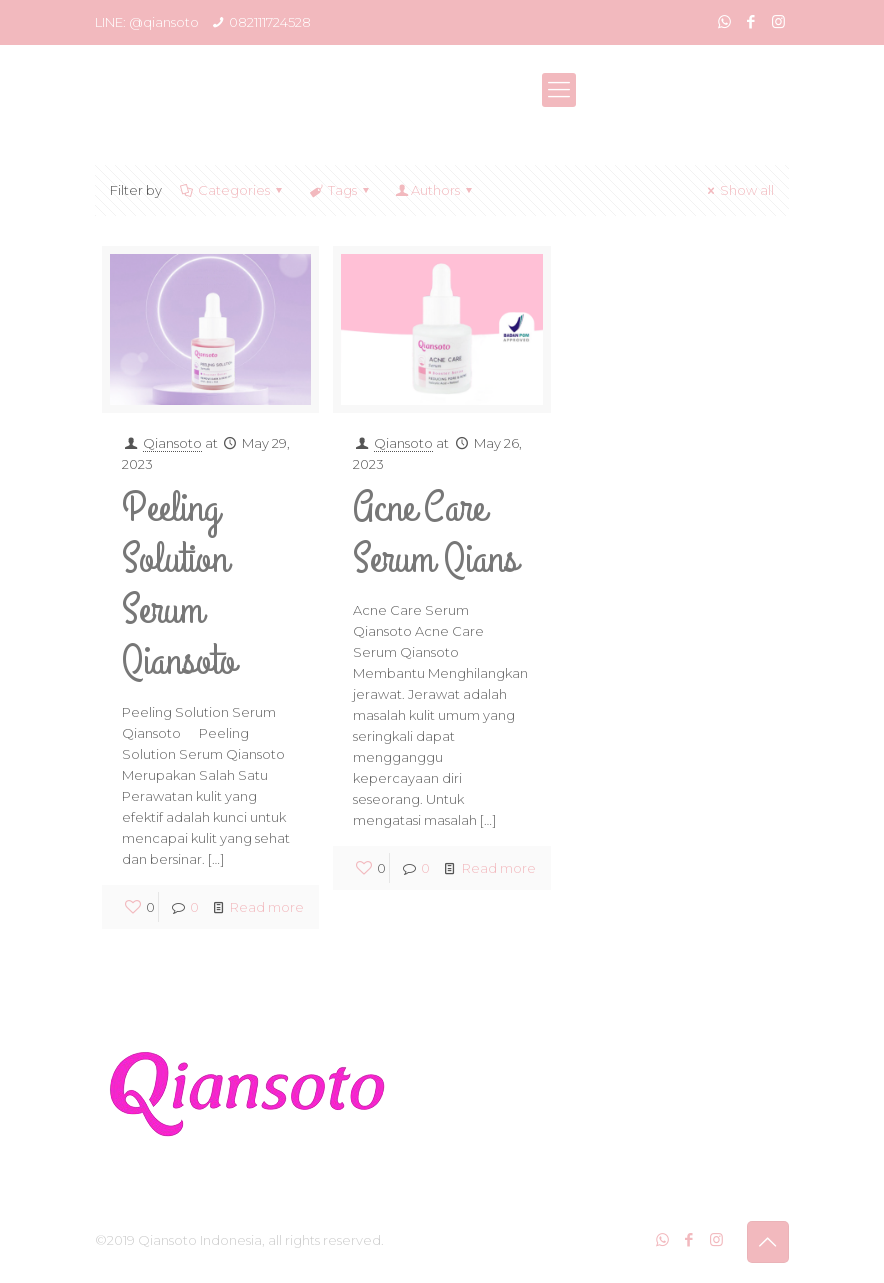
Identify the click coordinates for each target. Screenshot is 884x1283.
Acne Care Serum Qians (435, 534)
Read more (267, 907)
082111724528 (270, 22)
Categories (232, 190)
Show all (738, 190)
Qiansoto (172, 443)
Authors (435, 190)
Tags (340, 190)
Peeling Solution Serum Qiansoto (179, 585)
